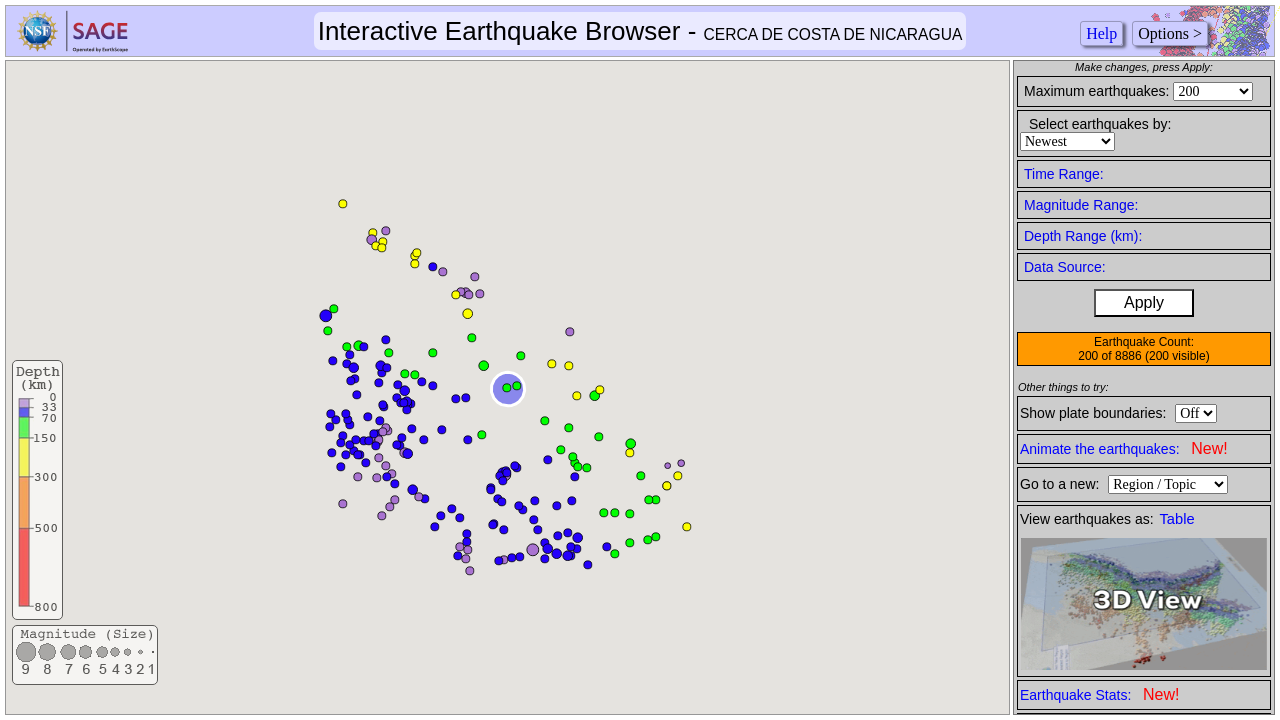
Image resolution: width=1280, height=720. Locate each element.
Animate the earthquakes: (1124, 448)
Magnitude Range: (1081, 205)
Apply (1144, 302)
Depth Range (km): (1083, 236)
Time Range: (1064, 174)
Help (1101, 33)
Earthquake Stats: (1099, 694)
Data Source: (1065, 267)
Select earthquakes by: (1100, 124)
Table (1177, 519)
